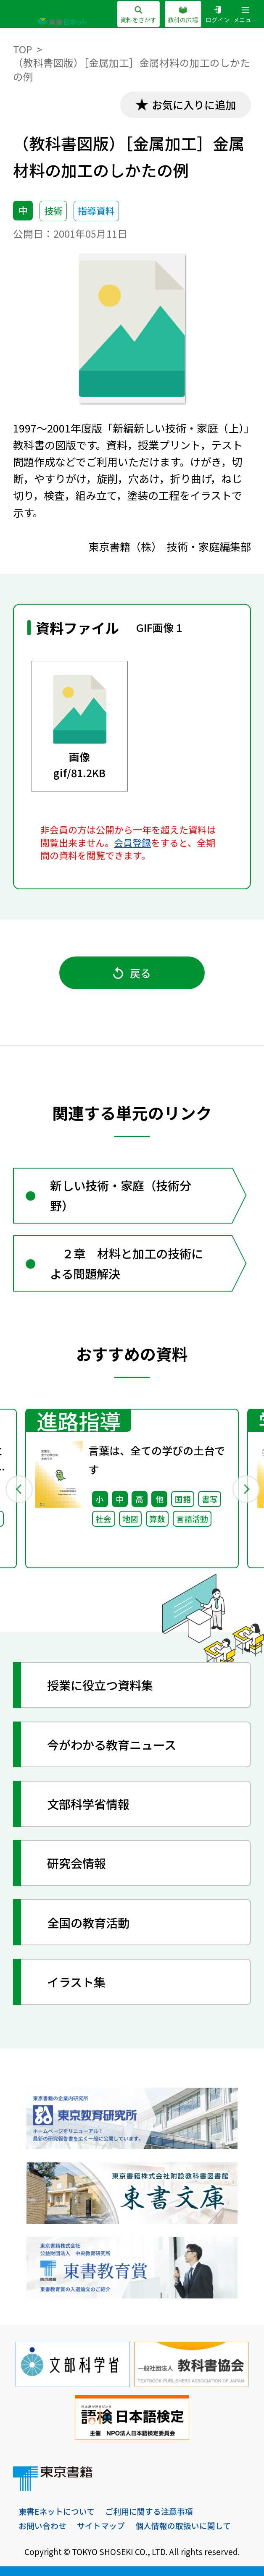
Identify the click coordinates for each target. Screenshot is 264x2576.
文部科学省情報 (88, 1803)
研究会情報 (76, 1862)
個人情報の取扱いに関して (183, 2525)
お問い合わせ (42, 2525)
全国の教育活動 (88, 1922)
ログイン (218, 15)
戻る (132, 972)
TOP (22, 49)
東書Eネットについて (56, 2511)
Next (245, 1488)
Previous (18, 1488)
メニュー (245, 15)
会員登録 (132, 842)
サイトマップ (101, 2525)
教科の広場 (183, 15)
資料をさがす (138, 15)
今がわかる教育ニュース (111, 1744)
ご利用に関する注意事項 (149, 2511)
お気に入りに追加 (194, 104)
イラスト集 (76, 1981)
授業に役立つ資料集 (100, 1684)
